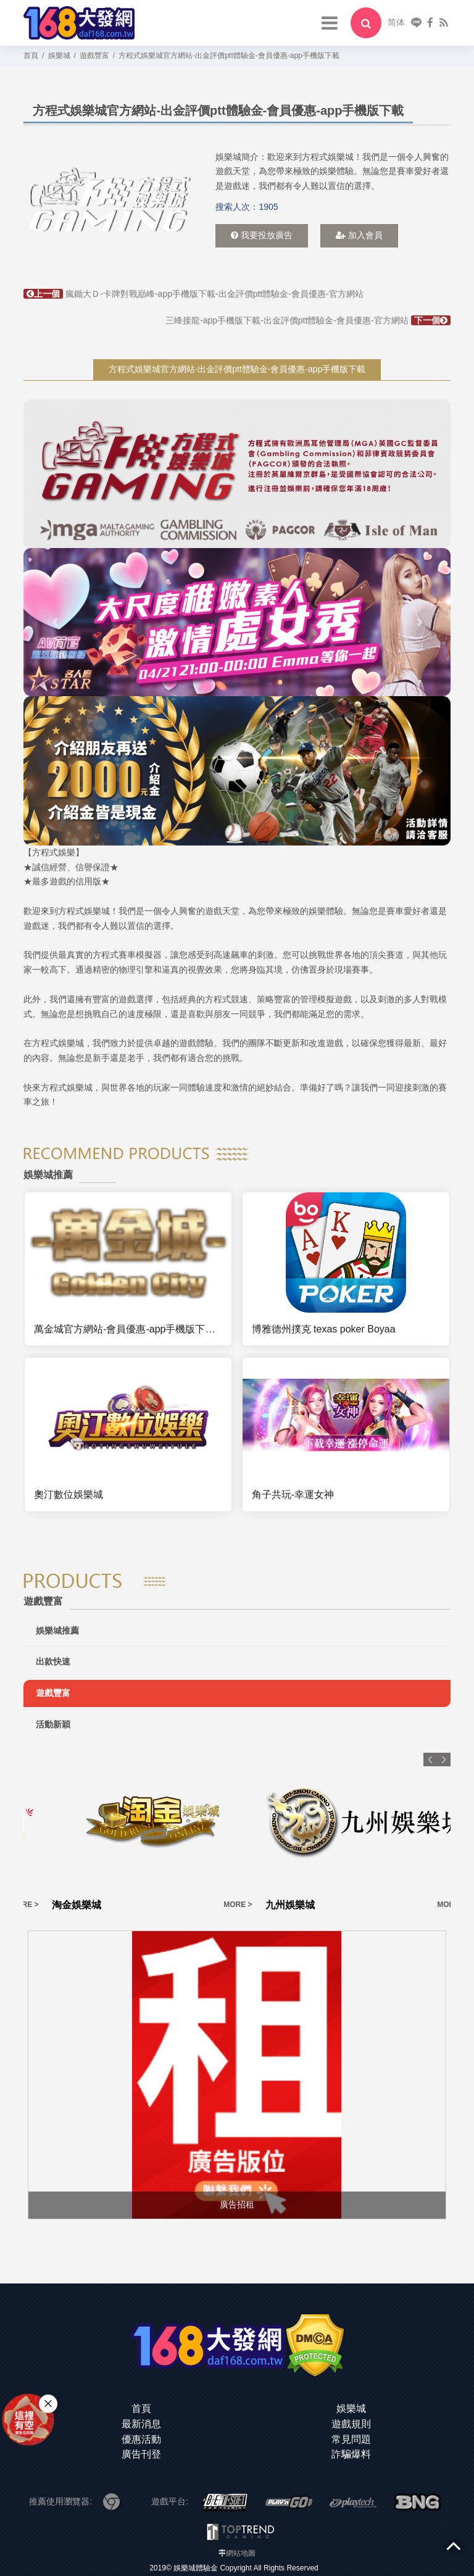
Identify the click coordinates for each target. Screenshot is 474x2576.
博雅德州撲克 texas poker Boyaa (324, 1329)
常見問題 (351, 2439)
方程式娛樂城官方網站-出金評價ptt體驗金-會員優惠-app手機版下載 (237, 369)
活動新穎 (53, 1724)
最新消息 (141, 2424)
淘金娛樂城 (161, 1905)
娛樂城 (351, 2408)
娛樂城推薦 (57, 1630)
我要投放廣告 (262, 235)
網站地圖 (241, 2553)
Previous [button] (430, 1759)
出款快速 (53, 1661)
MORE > (109, 1904)
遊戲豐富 (53, 1693)
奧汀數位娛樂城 (68, 1494)
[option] (108, 200)
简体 (396, 22)
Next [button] (444, 1759)
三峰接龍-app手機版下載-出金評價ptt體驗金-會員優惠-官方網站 (307, 320)
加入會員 (359, 235)
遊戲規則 (351, 2424)
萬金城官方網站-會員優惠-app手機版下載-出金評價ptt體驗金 (166, 1329)
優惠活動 (141, 2439)
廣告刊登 (141, 2454)
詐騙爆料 (351, 2454)
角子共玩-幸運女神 (293, 1494)
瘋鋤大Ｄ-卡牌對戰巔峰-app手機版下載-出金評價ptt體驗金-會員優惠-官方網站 (193, 294)
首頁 (141, 2408)
